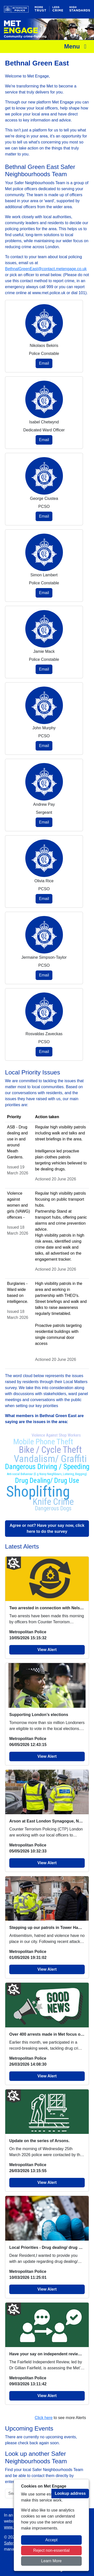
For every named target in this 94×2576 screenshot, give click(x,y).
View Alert (46, 1650)
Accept (51, 2540)
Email (44, 363)
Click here (43, 2418)
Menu (76, 46)
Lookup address (70, 2493)
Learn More (51, 2561)
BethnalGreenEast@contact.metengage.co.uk (46, 269)
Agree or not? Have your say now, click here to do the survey (47, 1528)
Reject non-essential (51, 2550)
